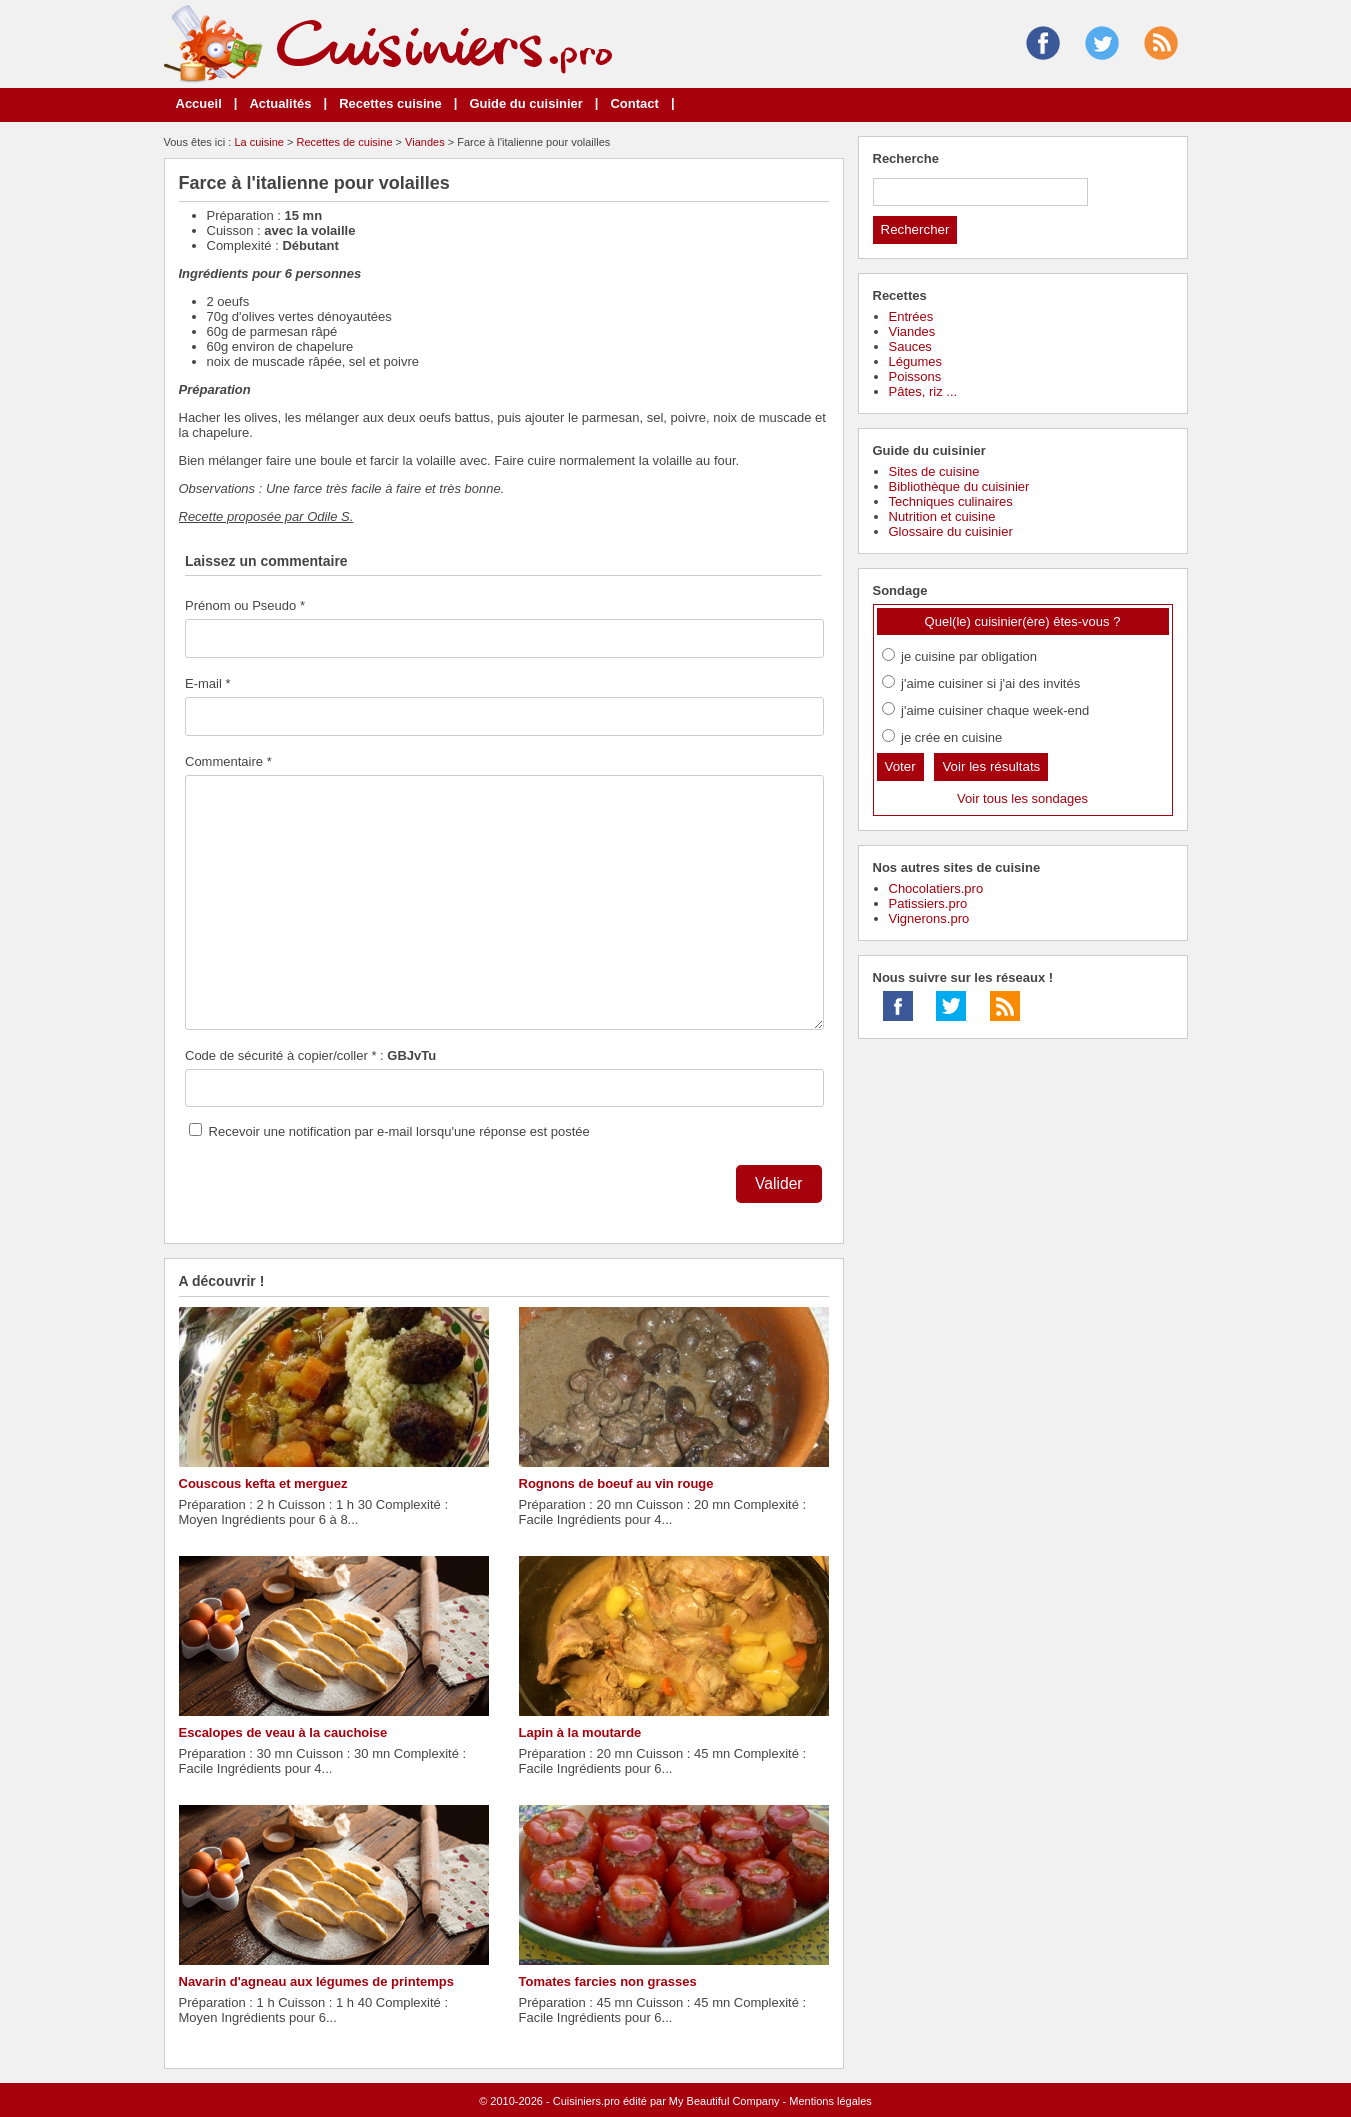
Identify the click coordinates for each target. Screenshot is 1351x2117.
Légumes (915, 361)
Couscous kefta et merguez (263, 1483)
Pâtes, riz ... (923, 391)
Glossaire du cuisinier (951, 531)
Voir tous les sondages (1022, 798)
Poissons (915, 376)
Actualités (280, 103)
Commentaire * (228, 761)
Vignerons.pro (929, 918)
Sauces (910, 346)
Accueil (199, 103)
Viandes (425, 142)
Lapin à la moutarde (580, 1732)
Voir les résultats (991, 766)
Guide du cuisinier (525, 103)
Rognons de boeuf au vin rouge (616, 1483)
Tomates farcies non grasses (608, 1981)
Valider (778, 1183)
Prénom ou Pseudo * (245, 605)
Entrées (911, 316)
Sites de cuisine (934, 471)
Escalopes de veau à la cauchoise (283, 1732)
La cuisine (259, 142)
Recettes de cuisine (345, 142)
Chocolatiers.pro (936, 888)
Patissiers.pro (928, 903)
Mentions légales (830, 2101)
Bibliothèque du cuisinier (959, 486)
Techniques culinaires (951, 501)
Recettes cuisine (390, 103)
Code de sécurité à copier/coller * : (310, 1055)
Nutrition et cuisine (942, 516)
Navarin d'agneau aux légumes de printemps (316, 1981)
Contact (634, 103)
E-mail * (208, 683)
